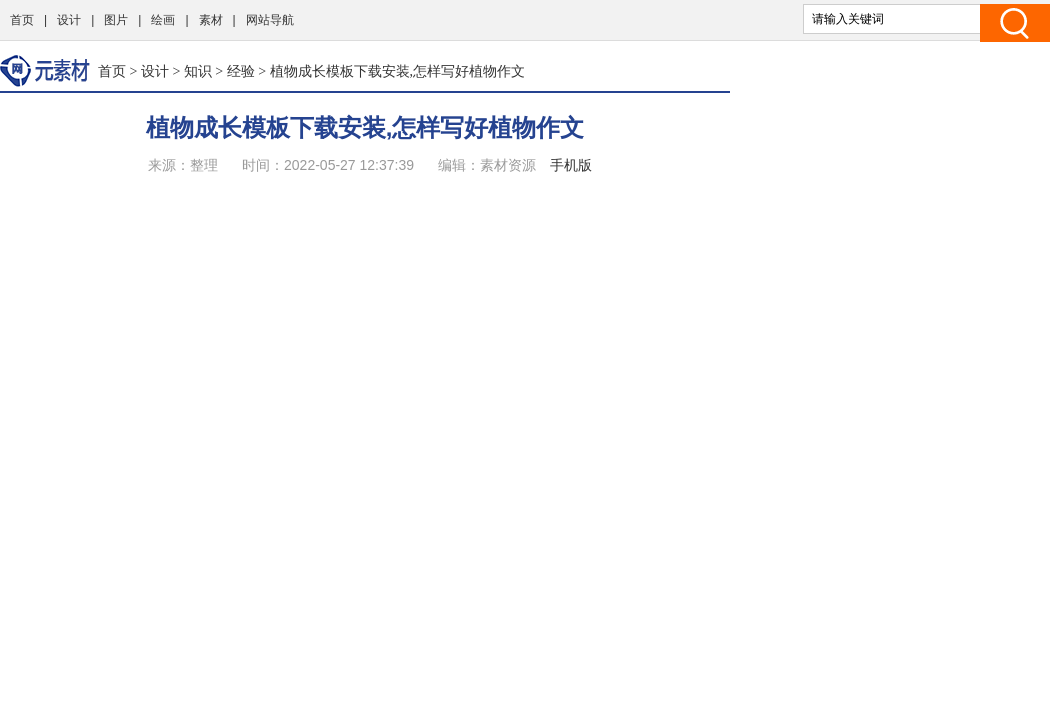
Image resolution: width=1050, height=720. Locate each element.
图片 (116, 20)
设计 (69, 20)
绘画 (163, 20)
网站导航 (270, 20)
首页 (22, 20)
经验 (241, 71)
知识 (198, 71)
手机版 (571, 165)
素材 (211, 20)
